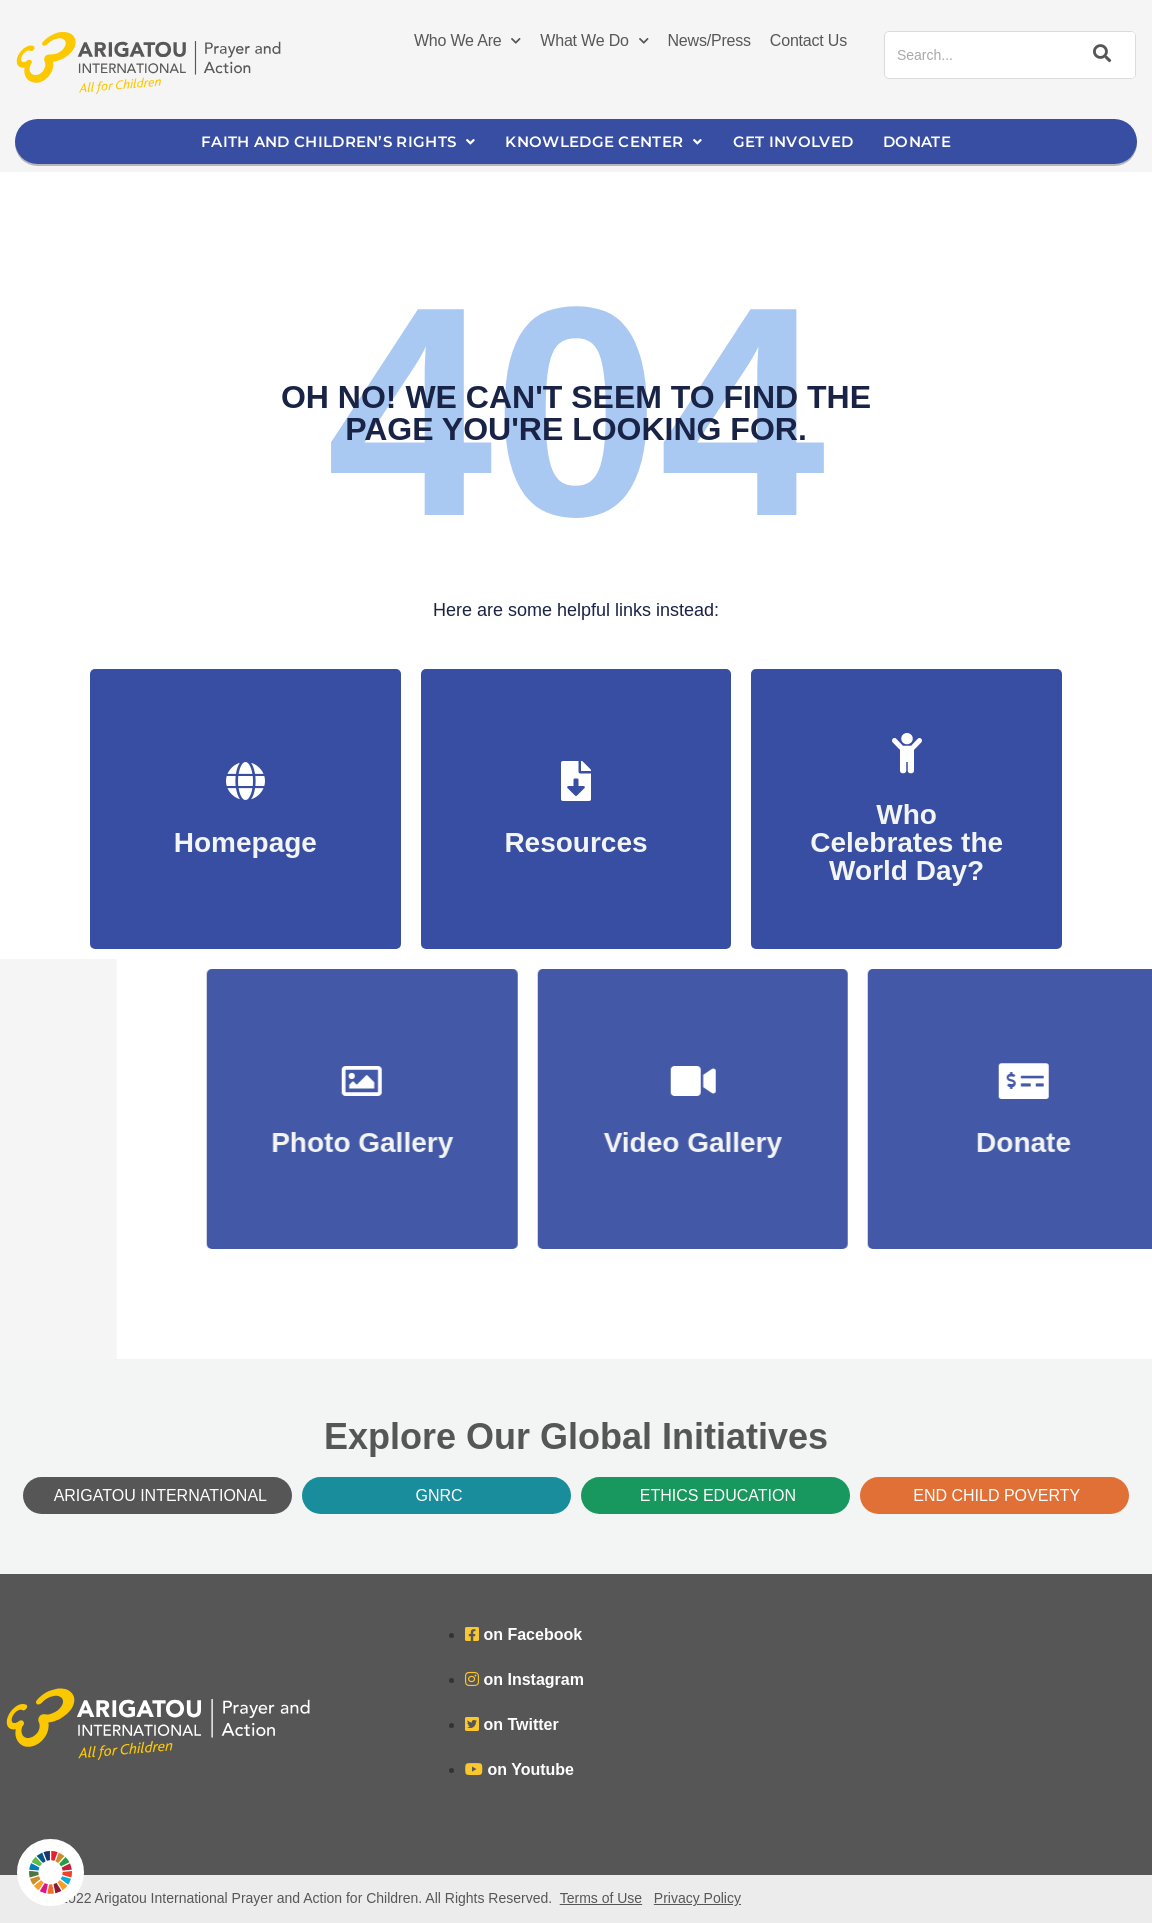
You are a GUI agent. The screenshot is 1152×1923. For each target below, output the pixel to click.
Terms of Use (601, 1898)
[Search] (1099, 55)
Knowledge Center (603, 141)
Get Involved (793, 141)
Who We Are (467, 41)
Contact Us (808, 40)
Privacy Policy (697, 1898)
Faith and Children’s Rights (338, 141)
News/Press (709, 40)
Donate (917, 141)
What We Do (594, 41)
